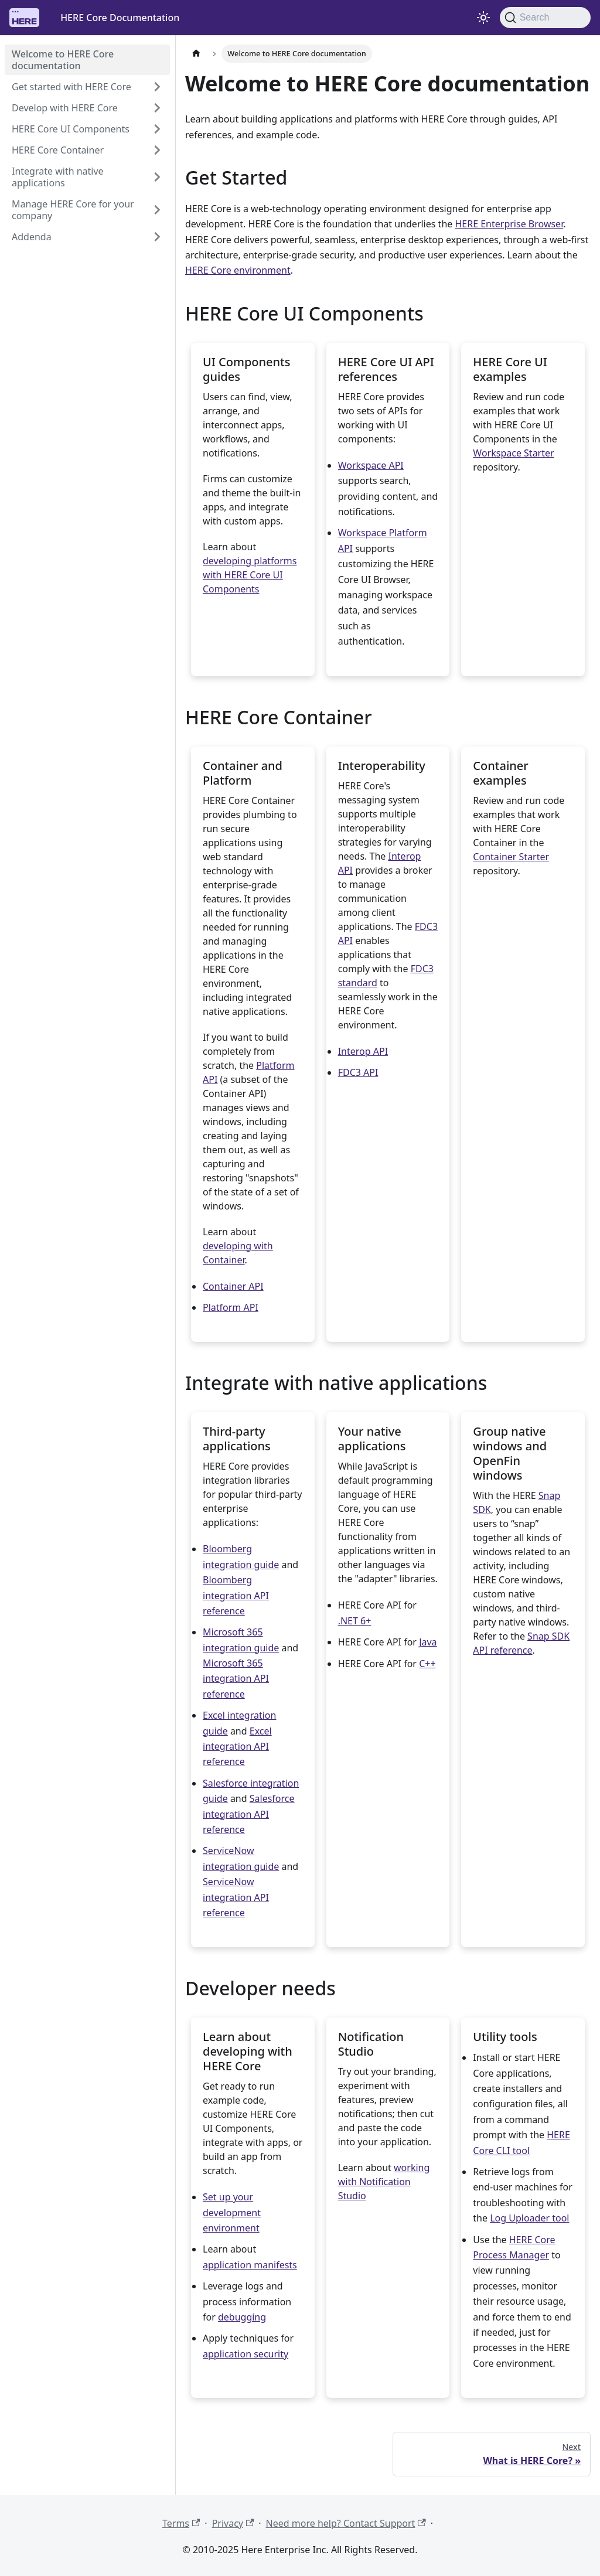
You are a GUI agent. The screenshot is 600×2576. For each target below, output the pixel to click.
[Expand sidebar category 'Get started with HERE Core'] (154, 86)
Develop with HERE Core (65, 107)
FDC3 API (358, 1072)
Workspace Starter (513, 453)
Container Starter (511, 856)
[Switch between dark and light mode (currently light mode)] (483, 17)
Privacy (233, 2523)
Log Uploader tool (529, 2218)
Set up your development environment (232, 2212)
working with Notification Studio (384, 2181)
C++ (427, 1663)
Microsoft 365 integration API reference (236, 1679)
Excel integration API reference (237, 1747)
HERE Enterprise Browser (509, 223)
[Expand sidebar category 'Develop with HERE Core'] (154, 107)
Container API (233, 1286)
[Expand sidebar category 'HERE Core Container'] (154, 150)
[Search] (545, 17)
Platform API (230, 1307)
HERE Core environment (238, 270)
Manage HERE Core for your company (73, 209)
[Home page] (196, 54)
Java (428, 1641)
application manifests (250, 2264)
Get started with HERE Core (71, 86)
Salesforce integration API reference (249, 1814)
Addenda (32, 236)
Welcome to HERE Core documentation (63, 59)
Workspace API (371, 465)
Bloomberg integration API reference (236, 1595)
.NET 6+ (354, 1620)
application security (245, 2353)
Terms (181, 2523)
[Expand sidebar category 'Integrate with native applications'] (154, 177)
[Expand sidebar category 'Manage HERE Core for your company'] (154, 210)
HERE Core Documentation (119, 17)
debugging (242, 2317)
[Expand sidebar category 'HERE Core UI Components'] (154, 129)
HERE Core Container (58, 150)
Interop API (363, 1051)
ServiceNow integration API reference (236, 1897)
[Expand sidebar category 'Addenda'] (154, 236)
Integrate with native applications (58, 177)
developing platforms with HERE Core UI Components (250, 574)
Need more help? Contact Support (346, 2523)
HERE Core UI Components (70, 128)
